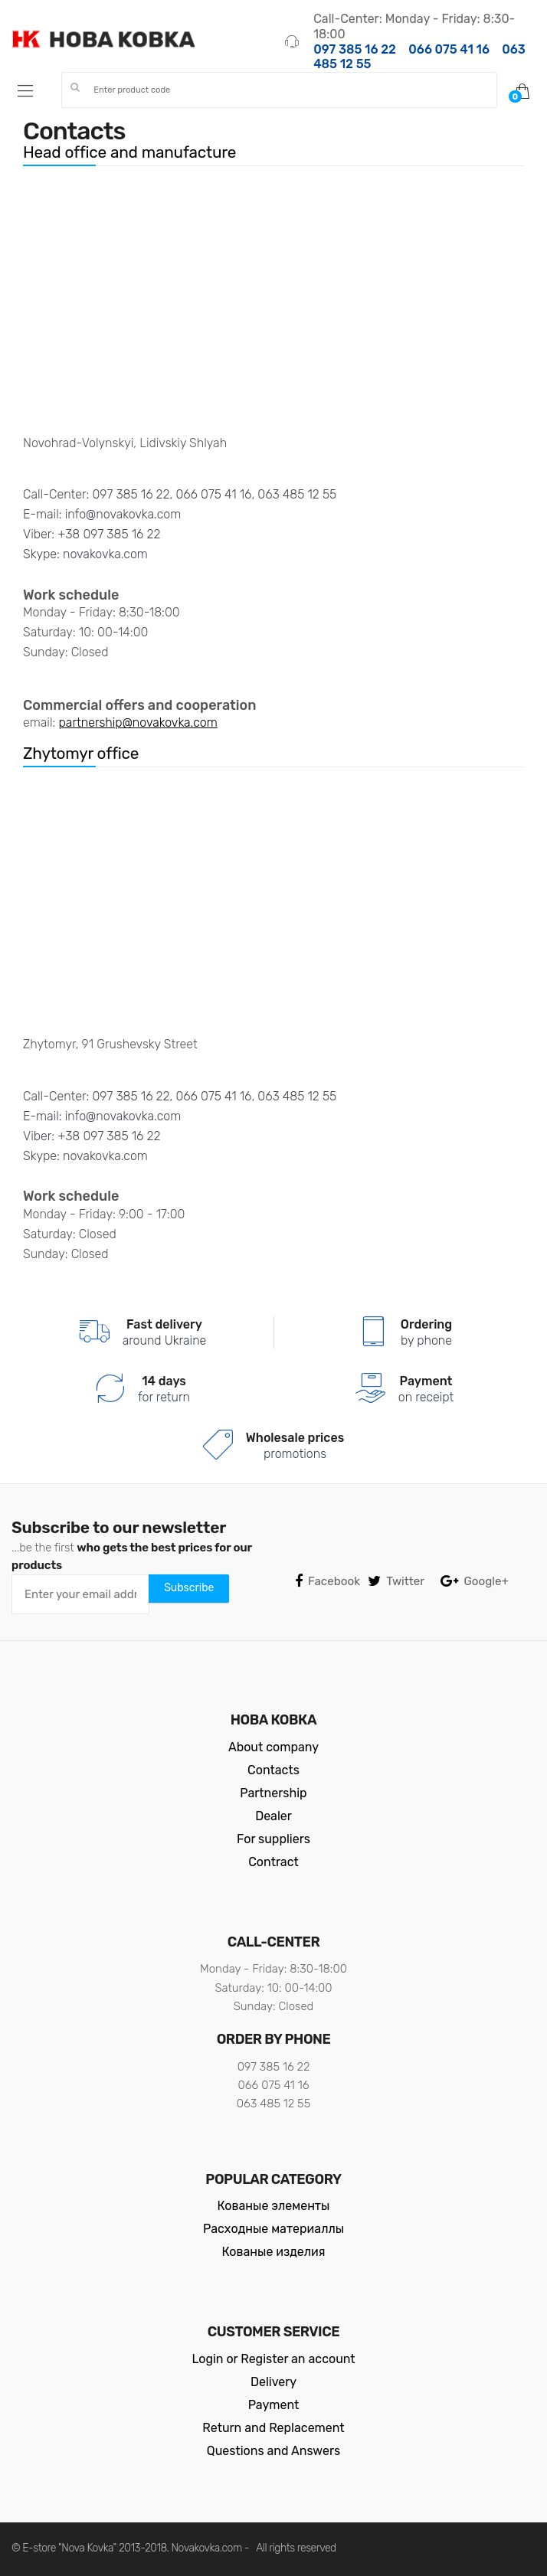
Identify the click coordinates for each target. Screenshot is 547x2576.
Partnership (273, 1793)
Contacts (273, 1770)
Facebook (327, 1582)
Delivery (273, 2382)
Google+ (475, 1582)
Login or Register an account (273, 2359)
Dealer (273, 1816)
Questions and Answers (273, 2451)
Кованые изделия (274, 2251)
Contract (273, 1862)
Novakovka (196, 2548)
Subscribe (189, 1587)
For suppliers (273, 1839)
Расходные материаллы (273, 2228)
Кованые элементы (274, 2205)
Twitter (396, 1582)
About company (273, 1747)
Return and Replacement (273, 2428)
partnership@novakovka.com (138, 722)
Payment (274, 2405)
